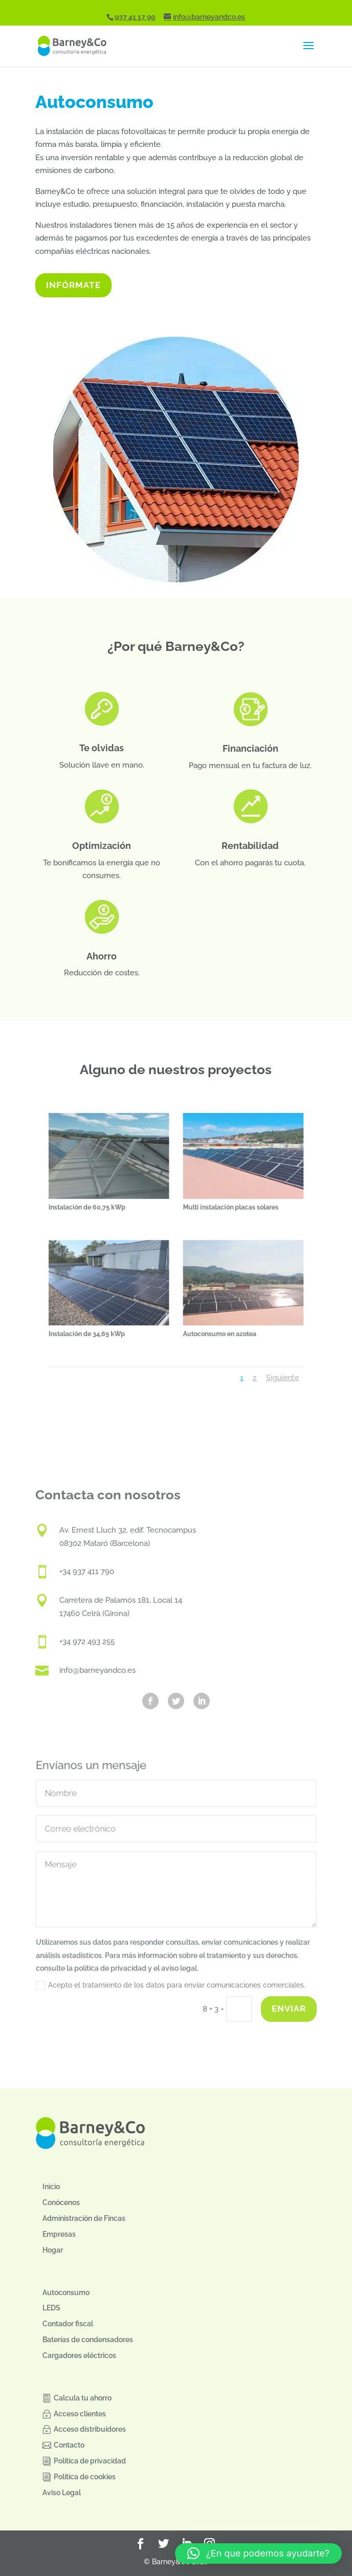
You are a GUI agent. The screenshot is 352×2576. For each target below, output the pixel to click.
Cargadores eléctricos (79, 2355)
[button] (258, 2553)
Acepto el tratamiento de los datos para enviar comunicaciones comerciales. (170, 1987)
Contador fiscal (67, 2324)
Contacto (69, 2445)
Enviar (289, 2009)
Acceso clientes (80, 2414)
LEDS (51, 2308)
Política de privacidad (90, 2461)
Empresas (59, 2234)
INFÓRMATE (73, 285)
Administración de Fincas (83, 2218)
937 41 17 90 (135, 17)
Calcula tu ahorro (83, 2398)
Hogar (52, 2250)
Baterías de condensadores (87, 2339)
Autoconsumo (66, 2292)
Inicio (51, 2186)
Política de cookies (85, 2477)
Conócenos (61, 2202)
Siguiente (245, 1336)
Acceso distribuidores (90, 2429)
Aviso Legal (61, 2492)
